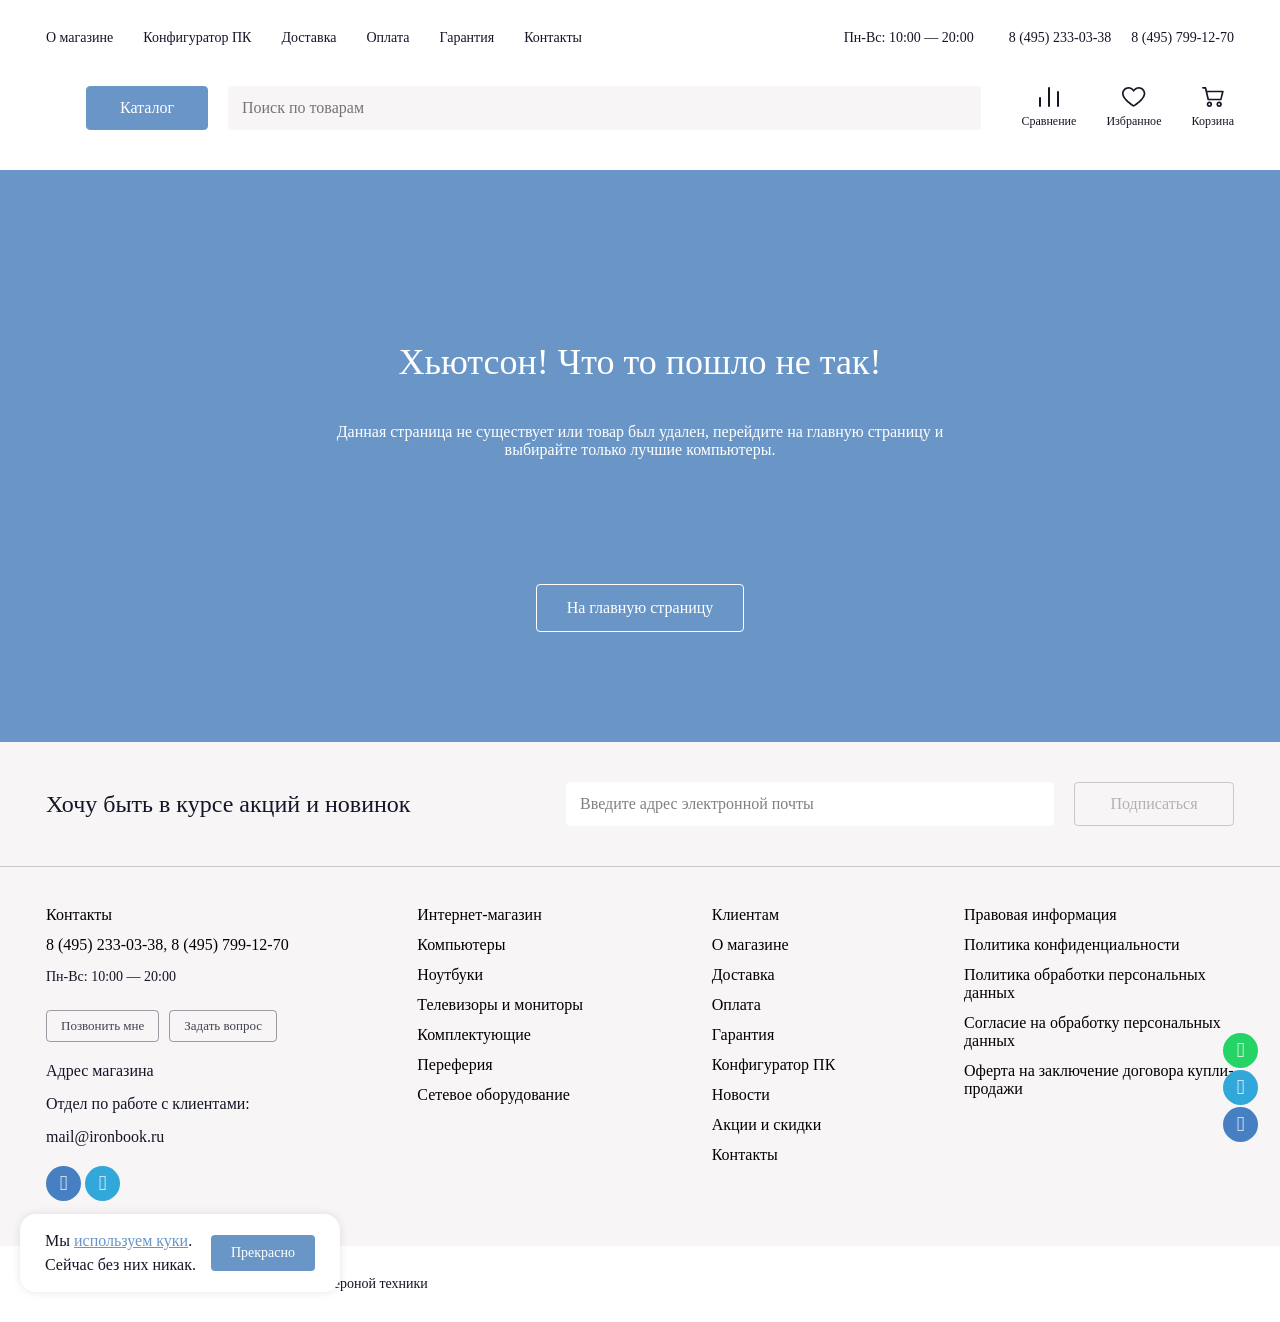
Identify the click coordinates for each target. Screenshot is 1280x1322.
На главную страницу (640, 607)
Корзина (1213, 107)
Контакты (553, 37)
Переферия (454, 1064)
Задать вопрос (223, 1025)
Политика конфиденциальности (1072, 944)
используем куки (131, 1240)
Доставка (308, 37)
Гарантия (466, 37)
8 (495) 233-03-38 (1060, 38)
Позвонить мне (102, 1025)
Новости (741, 1094)
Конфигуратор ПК (197, 37)
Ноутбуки (450, 974)
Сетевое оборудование (493, 1094)
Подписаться (1153, 803)
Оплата (387, 37)
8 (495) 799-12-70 (1182, 37)
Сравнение (1048, 107)
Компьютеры (461, 944)
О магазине (79, 37)
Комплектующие (474, 1034)
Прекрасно (263, 1252)
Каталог (147, 107)
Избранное (1133, 107)
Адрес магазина (100, 1070)
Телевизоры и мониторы (500, 1004)
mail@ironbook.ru (105, 1136)
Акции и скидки (767, 1124)
